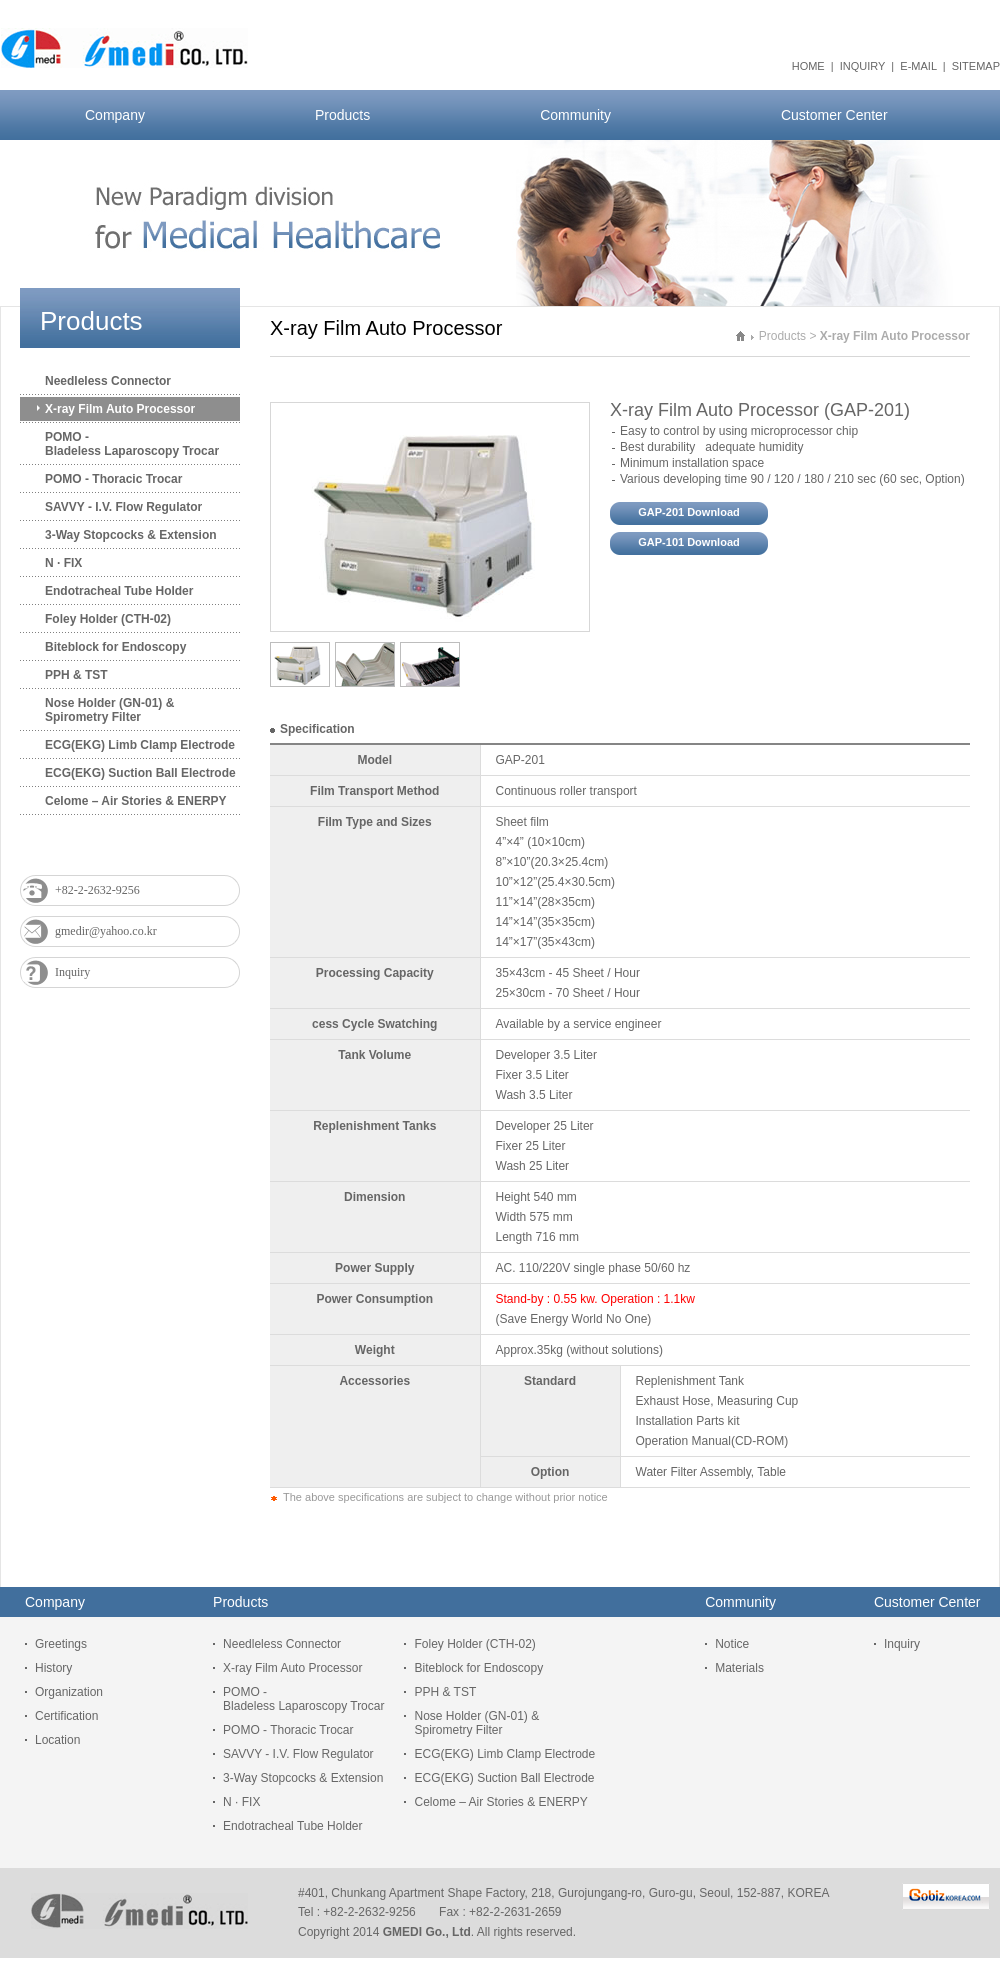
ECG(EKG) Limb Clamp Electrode (140, 745)
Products (342, 115)
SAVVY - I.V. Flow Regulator (123, 507)
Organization (69, 1692)
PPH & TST (76, 675)
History (53, 1668)
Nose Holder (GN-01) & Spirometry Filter (109, 710)
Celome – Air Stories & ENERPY (136, 801)
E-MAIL (918, 66)
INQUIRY (862, 66)
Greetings (61, 1644)
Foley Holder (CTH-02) (108, 619)
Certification (66, 1716)
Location (57, 1740)
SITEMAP (976, 66)
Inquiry (72, 972)
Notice (732, 1644)
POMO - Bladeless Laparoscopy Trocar (132, 444)
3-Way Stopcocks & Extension (131, 535)
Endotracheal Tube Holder (119, 591)
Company (115, 115)
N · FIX (63, 563)
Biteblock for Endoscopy (115, 647)
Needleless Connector (108, 381)
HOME (808, 66)
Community (575, 115)
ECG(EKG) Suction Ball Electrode (140, 773)
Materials (739, 1668)
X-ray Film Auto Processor (120, 409)
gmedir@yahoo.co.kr (106, 931)
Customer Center (834, 115)
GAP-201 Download (688, 512)
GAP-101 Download (688, 542)
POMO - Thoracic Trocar (113, 479)
